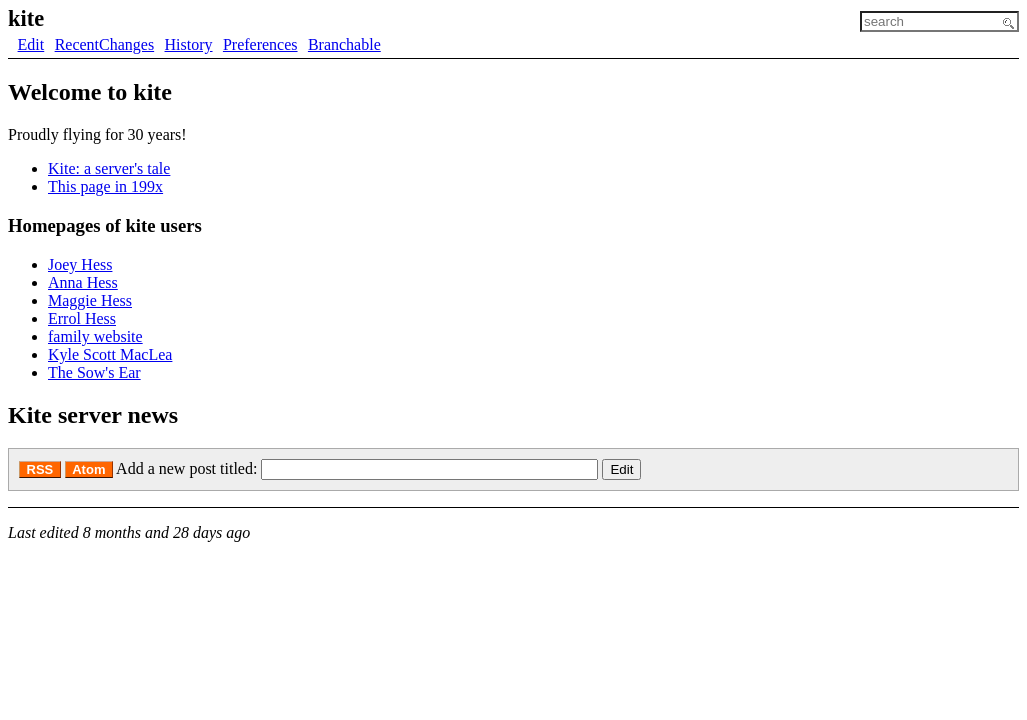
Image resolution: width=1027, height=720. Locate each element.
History (189, 44)
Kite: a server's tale (109, 168)
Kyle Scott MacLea (110, 354)
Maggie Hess (90, 300)
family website (95, 336)
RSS (40, 469)
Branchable (344, 44)
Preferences (260, 44)
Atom (88, 469)
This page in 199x (105, 186)
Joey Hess (80, 264)
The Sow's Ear (94, 372)
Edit (31, 44)
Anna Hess (83, 282)
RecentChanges (105, 44)
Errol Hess (82, 318)
